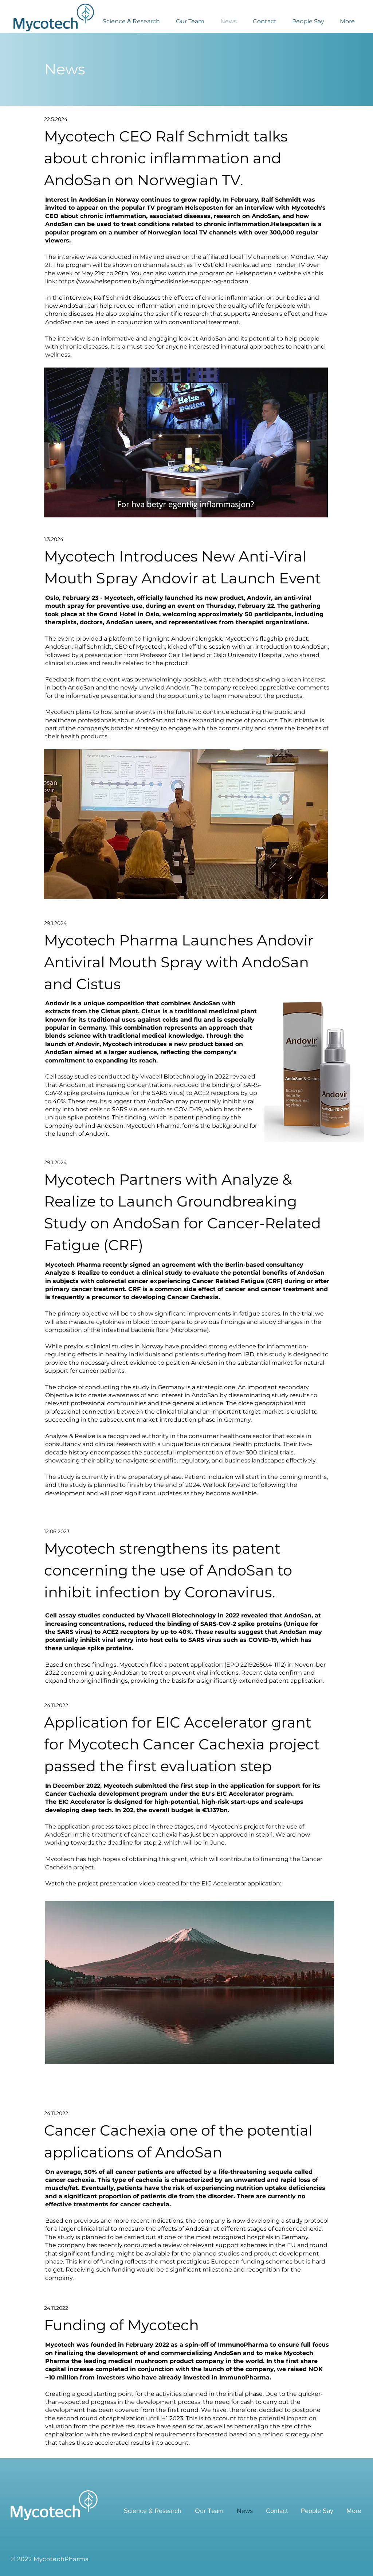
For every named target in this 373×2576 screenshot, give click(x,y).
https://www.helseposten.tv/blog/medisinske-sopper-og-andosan (153, 281)
